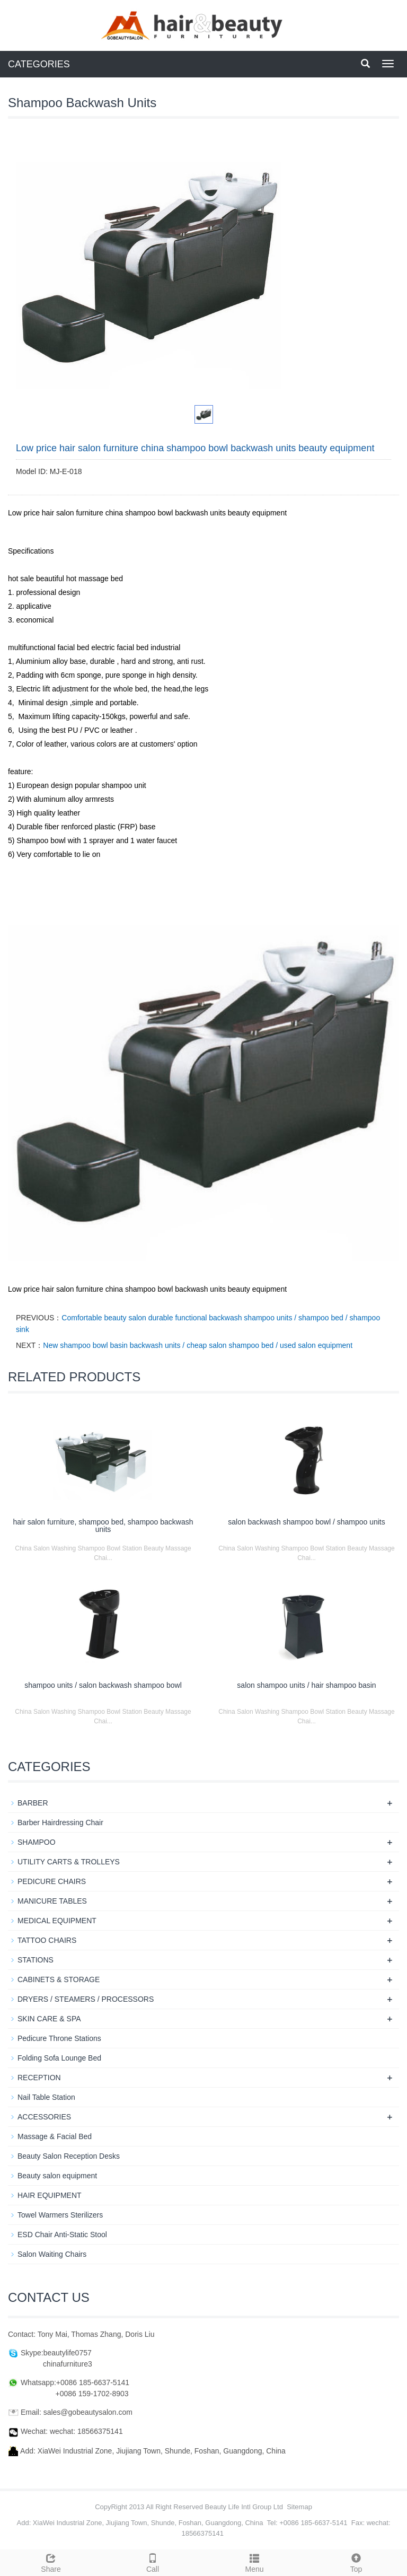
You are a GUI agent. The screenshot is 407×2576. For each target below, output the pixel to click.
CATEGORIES (39, 64)
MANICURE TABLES (52, 1901)
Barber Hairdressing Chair (60, 1822)
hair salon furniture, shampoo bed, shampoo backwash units (103, 1526)
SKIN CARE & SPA (49, 2018)
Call (153, 2561)
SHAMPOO (36, 1842)
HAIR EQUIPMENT (49, 2195)
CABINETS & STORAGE (58, 1979)
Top (356, 2561)
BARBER (32, 1803)
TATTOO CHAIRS (46, 1940)
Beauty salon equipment (57, 2175)
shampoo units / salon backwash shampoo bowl (103, 1685)
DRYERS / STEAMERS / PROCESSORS (85, 1999)
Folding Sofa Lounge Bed (59, 2058)
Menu (254, 2561)
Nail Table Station (46, 2097)
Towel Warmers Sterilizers (60, 2215)
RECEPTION (39, 2077)
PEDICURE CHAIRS (51, 1881)
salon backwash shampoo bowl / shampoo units (306, 1522)
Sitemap (299, 2507)
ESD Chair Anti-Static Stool (62, 2234)
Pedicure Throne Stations (59, 2038)
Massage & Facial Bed (54, 2136)
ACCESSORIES (44, 2117)
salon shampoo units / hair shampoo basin (306, 1685)
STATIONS (35, 1960)
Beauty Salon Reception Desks (68, 2156)
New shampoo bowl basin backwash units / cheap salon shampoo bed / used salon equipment (197, 1345)
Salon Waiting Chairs (51, 2254)
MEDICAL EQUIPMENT (56, 1920)
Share (51, 2561)
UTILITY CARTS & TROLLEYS (68, 1861)
